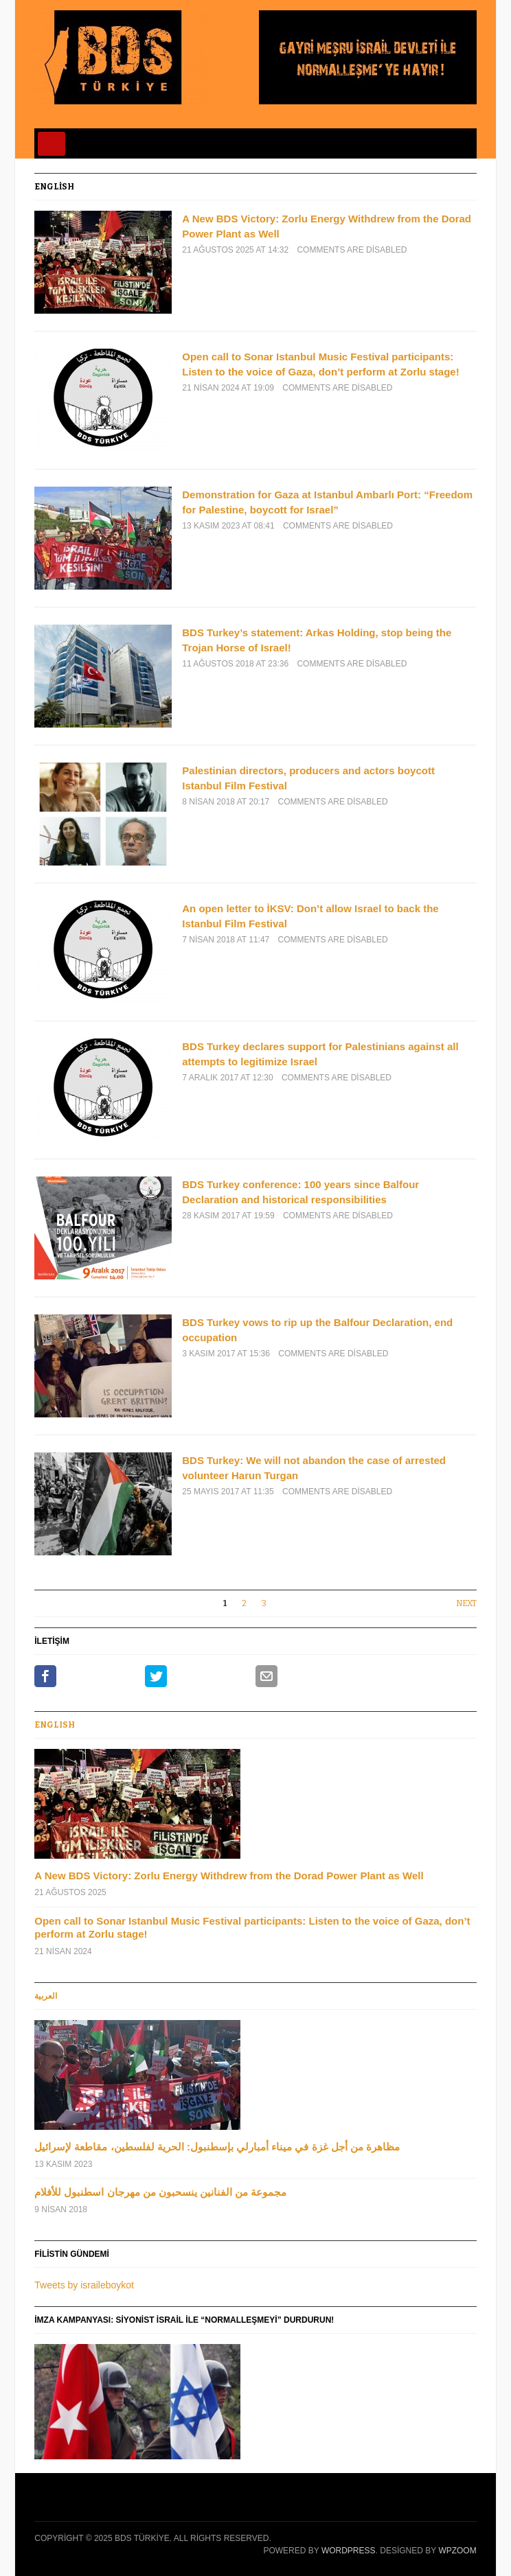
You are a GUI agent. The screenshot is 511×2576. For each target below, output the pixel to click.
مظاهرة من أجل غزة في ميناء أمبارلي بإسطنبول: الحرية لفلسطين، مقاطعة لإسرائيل (217, 2147)
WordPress (348, 2550)
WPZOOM (457, 2550)
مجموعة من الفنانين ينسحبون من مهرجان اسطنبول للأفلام (160, 2192)
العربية (45, 1996)
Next (466, 1603)
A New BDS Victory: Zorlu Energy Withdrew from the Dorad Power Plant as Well (228, 1875)
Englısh (54, 1725)
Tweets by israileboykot (84, 2284)
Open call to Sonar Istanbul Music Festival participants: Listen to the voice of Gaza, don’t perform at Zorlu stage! (252, 1927)
